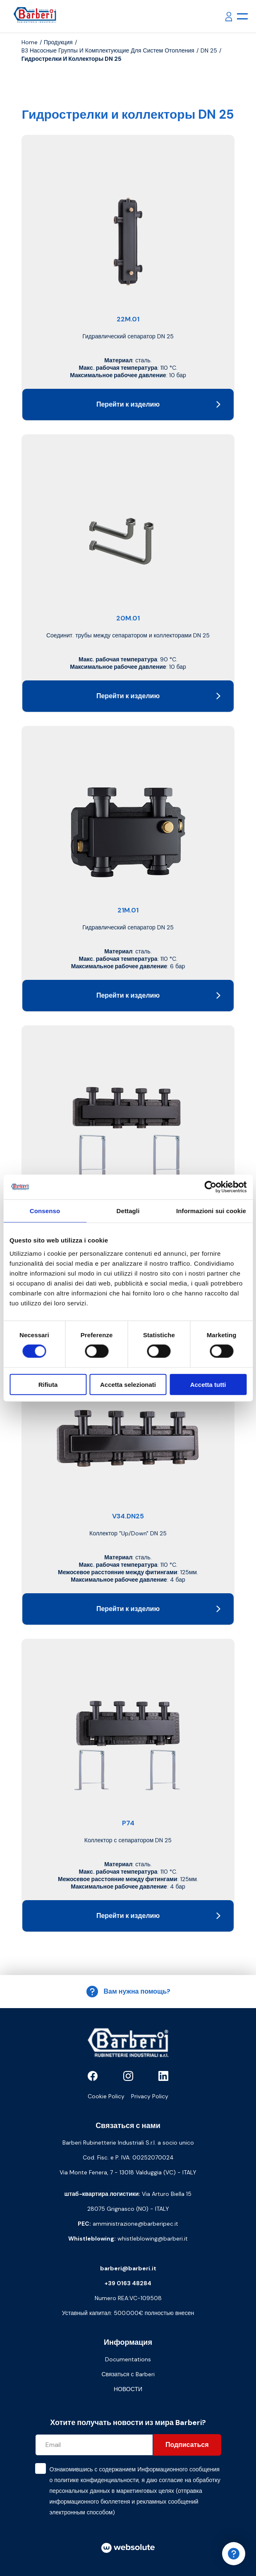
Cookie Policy (106, 2096)
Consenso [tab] (45, 1210)
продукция (58, 42)
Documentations (128, 2359)
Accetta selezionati (128, 1384)
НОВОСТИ (128, 2389)
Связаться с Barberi (127, 2374)
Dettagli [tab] (128, 1210)
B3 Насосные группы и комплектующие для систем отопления (108, 50)
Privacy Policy (149, 2096)
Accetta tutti (208, 1384)
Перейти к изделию (158, 404)
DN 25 (209, 50)
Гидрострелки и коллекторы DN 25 (72, 58)
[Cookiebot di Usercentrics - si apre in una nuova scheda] (210, 1187)
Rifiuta (48, 1384)
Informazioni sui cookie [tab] (211, 1210)
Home (30, 42)
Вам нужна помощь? (128, 1991)
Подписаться (187, 2444)
